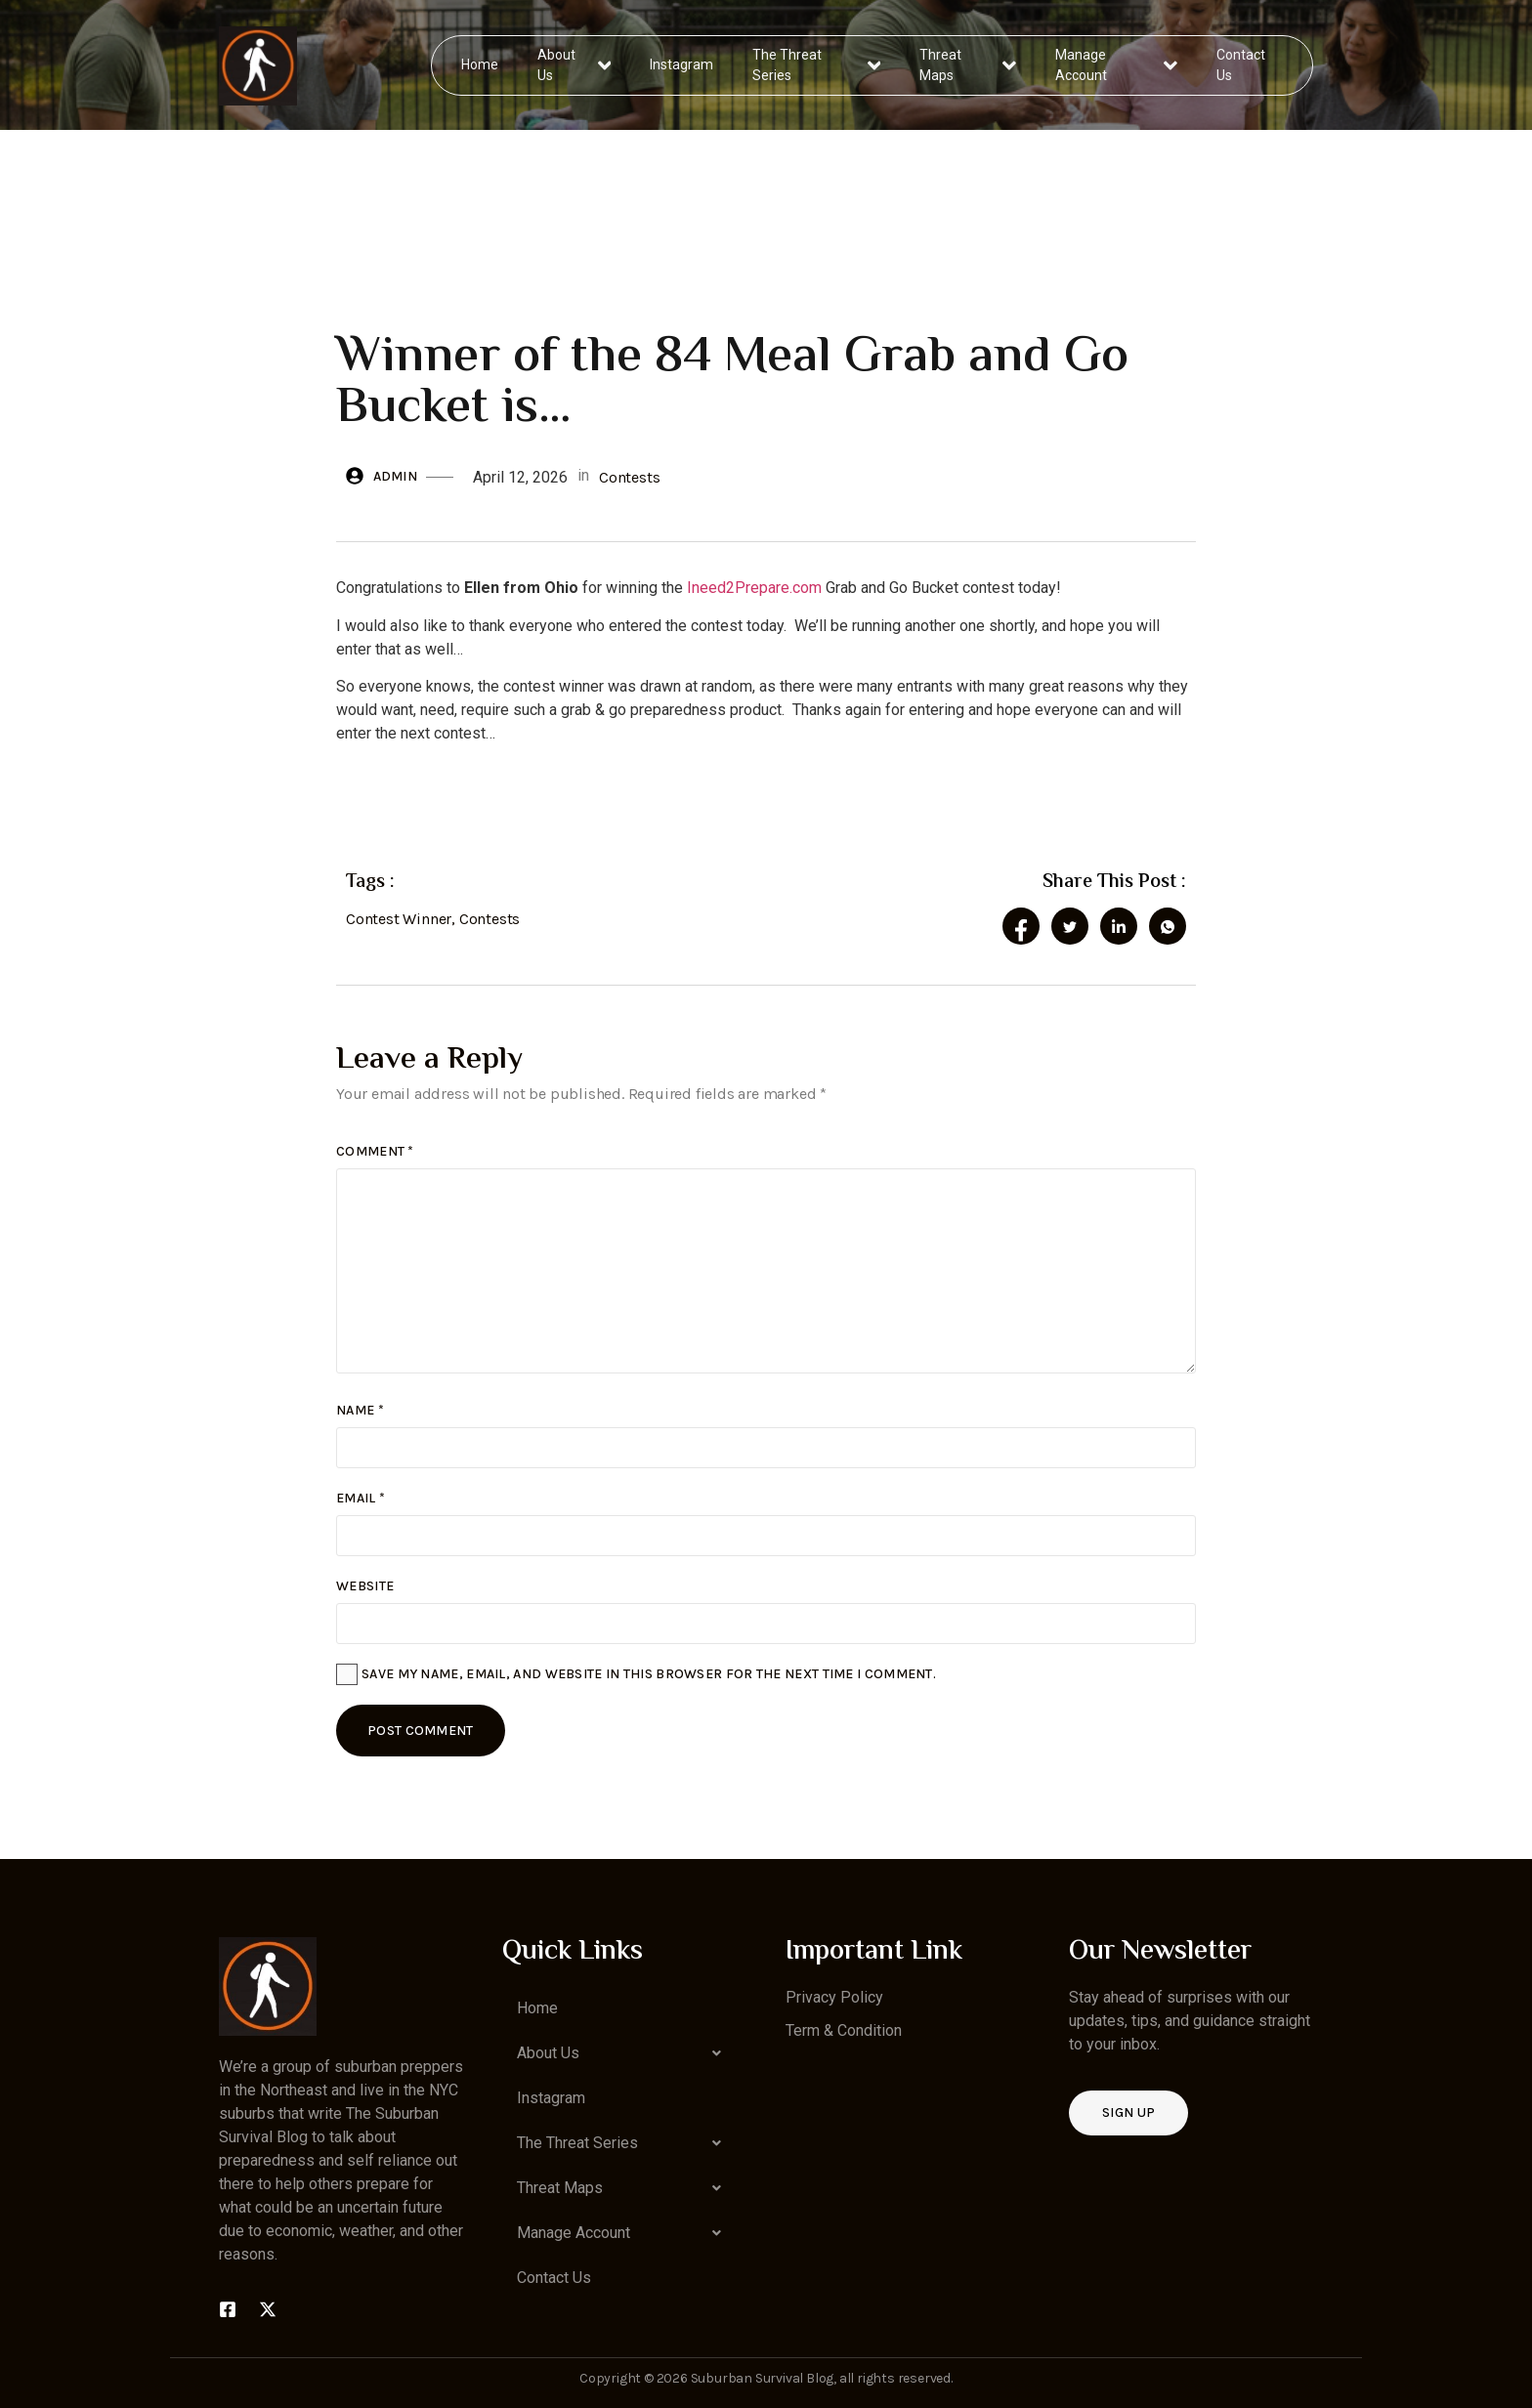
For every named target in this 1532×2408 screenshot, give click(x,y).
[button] (624, 2053)
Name (360, 1410)
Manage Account (1116, 65)
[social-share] (1021, 926)
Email (360, 1498)
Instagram (682, 64)
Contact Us (1239, 65)
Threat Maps (968, 65)
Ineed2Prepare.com (752, 587)
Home (480, 64)
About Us (575, 65)
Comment (375, 1151)
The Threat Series (817, 65)
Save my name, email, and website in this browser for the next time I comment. (649, 1674)
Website (365, 1586)
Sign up (1128, 2112)
